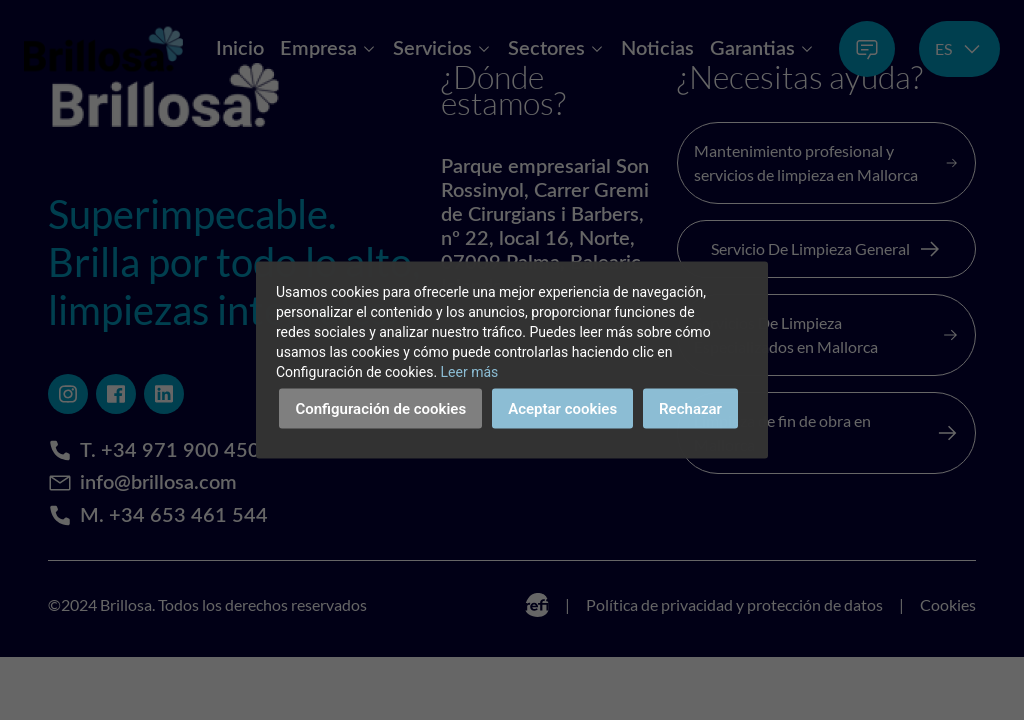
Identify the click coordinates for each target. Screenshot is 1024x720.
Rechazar (690, 409)
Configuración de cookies (380, 409)
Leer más (470, 372)
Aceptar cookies (562, 409)
